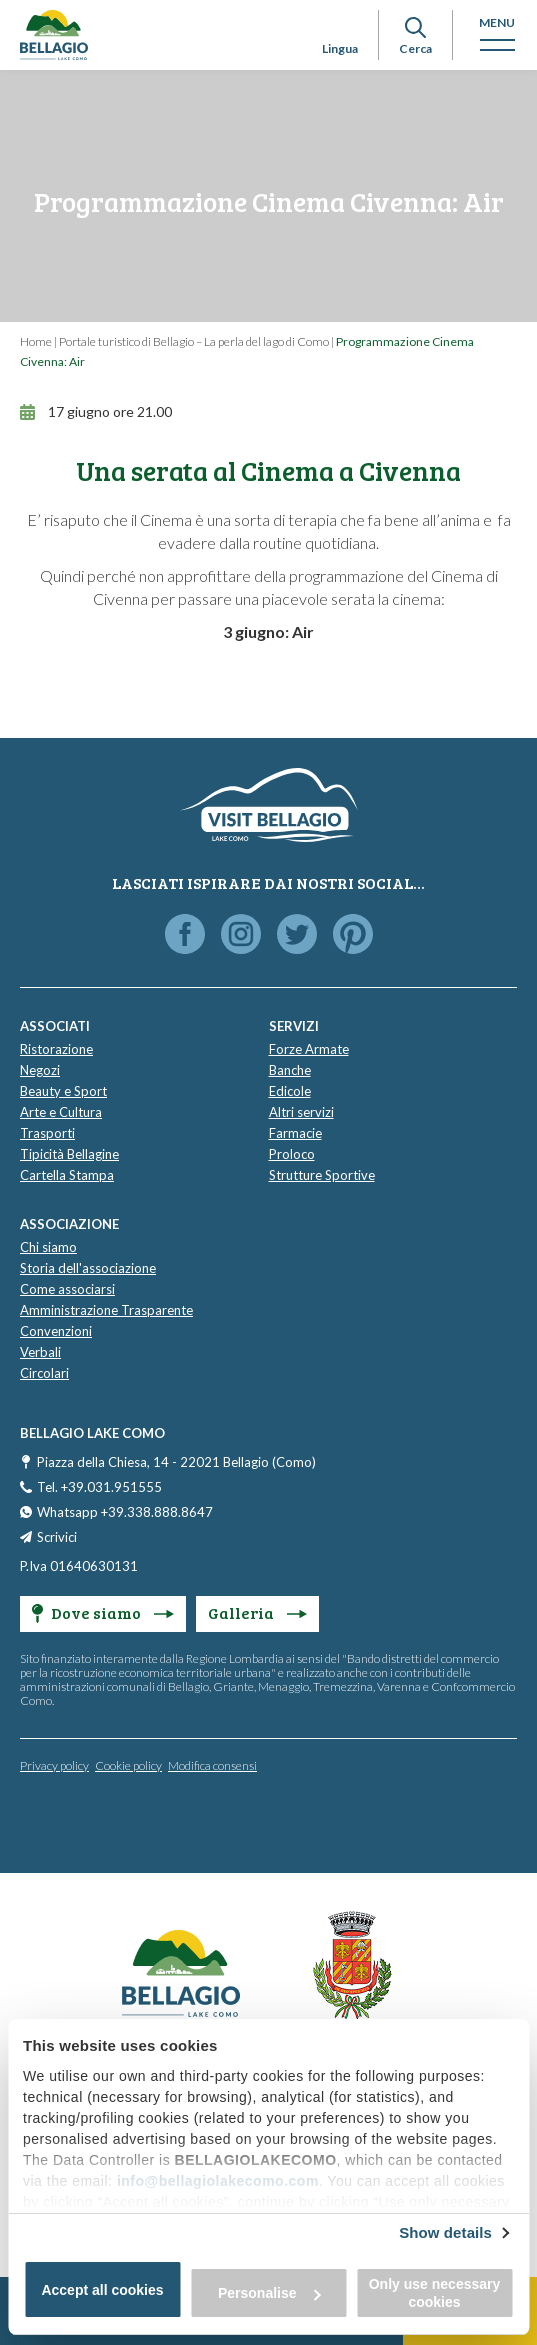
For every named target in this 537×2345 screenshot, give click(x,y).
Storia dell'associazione (88, 1268)
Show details (445, 2232)
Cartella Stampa (67, 1175)
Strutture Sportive (322, 1175)
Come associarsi (67, 1289)
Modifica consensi (212, 1765)
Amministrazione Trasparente (106, 1310)
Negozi (40, 1070)
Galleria (257, 1612)
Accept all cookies (102, 2290)
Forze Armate (309, 1049)
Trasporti (47, 1133)
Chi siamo (48, 1247)
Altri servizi (301, 1112)
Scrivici (57, 1537)
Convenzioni (56, 1331)
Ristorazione (56, 1049)
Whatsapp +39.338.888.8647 (125, 1512)
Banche (290, 1070)
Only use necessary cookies (435, 2293)
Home (36, 341)
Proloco (292, 1154)
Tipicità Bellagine (69, 1154)
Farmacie (295, 1133)
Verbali (40, 1352)
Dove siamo (103, 1612)
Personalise (269, 2293)
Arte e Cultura (61, 1112)
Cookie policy (128, 1765)
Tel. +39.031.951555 (99, 1487)
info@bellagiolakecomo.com (218, 2181)
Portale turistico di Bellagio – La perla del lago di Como (194, 341)
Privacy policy (54, 1765)
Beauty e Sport (63, 1091)
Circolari (44, 1373)
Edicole (290, 1091)
